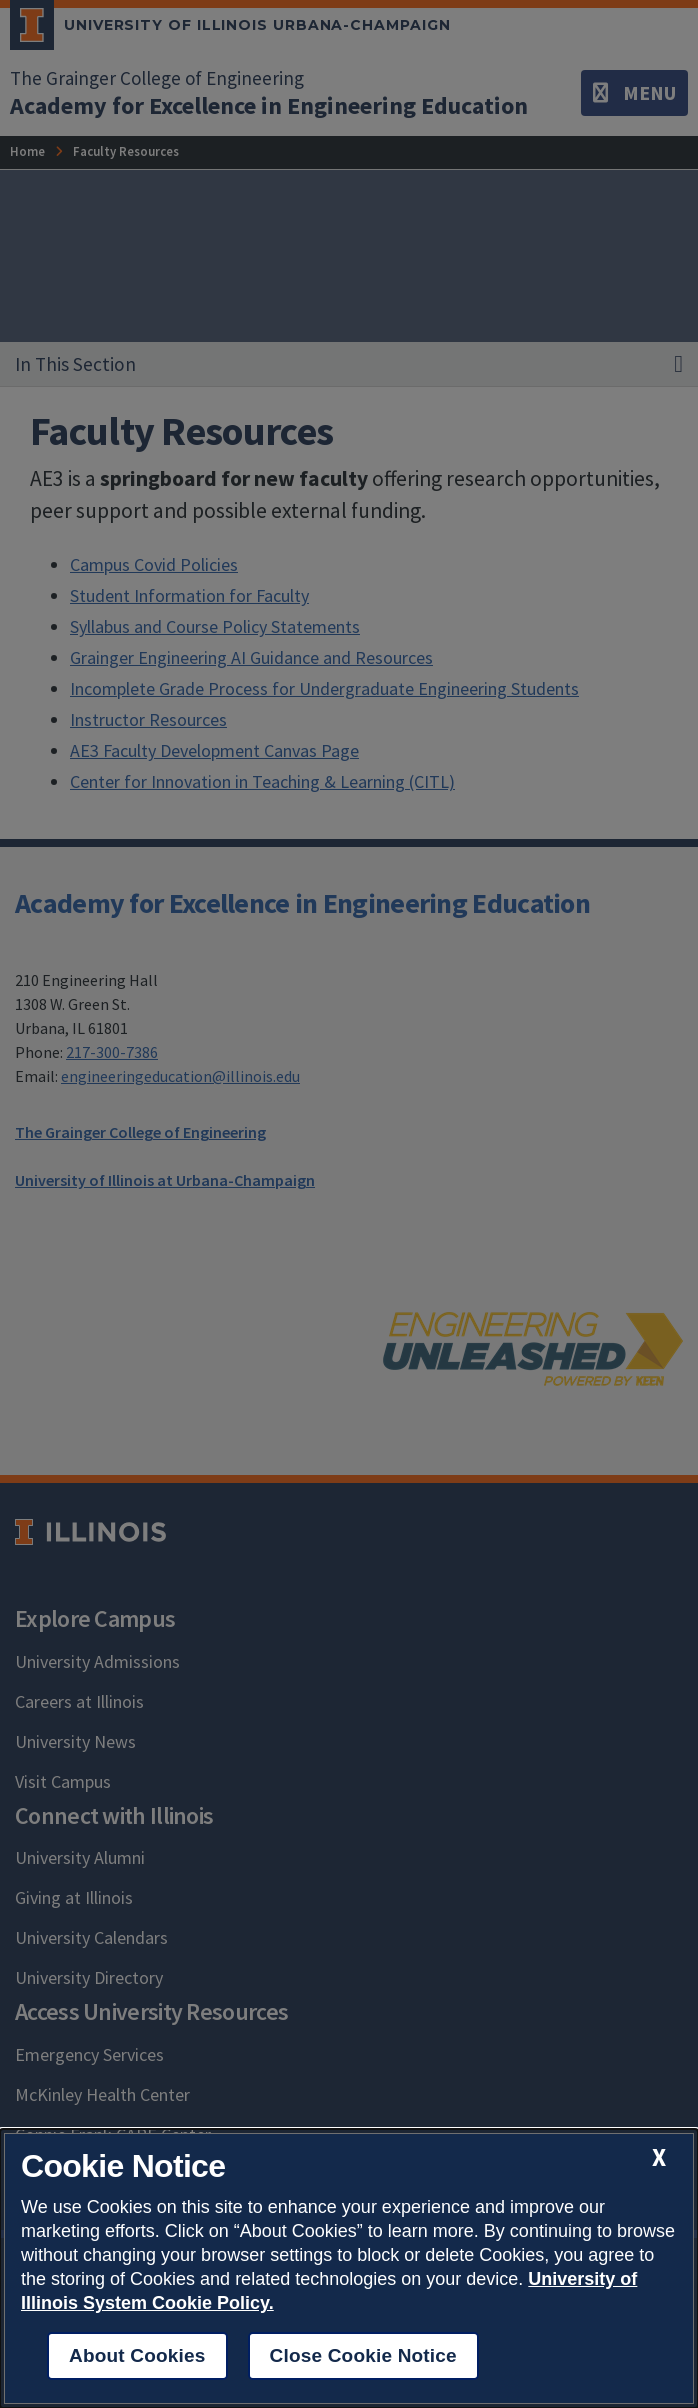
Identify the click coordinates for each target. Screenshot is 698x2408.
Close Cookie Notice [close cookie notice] (363, 2355)
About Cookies (137, 2355)
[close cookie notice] (659, 2157)
